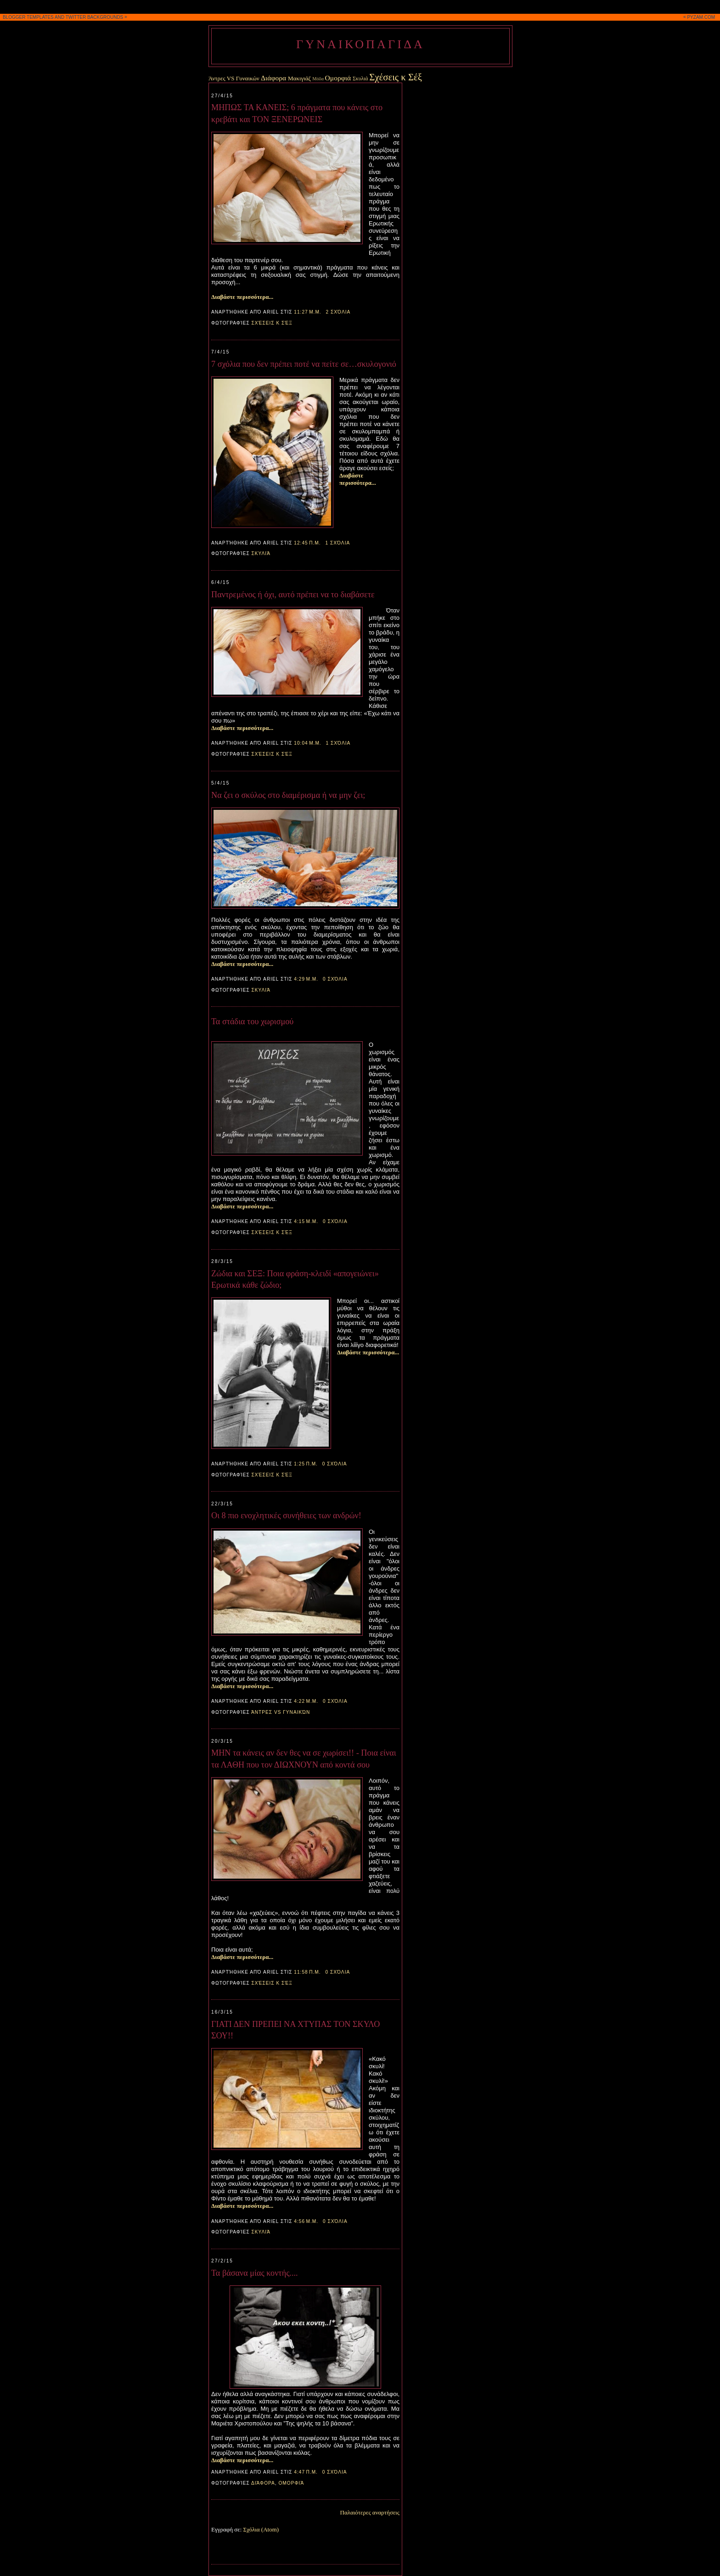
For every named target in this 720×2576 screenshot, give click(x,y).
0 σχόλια (335, 979)
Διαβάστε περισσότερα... (242, 296)
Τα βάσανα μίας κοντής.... (254, 2273)
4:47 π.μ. (306, 2472)
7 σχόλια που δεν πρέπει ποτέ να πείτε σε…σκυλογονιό (303, 364)
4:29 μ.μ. (306, 979)
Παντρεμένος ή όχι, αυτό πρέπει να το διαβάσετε (293, 594)
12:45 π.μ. (307, 542)
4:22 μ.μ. (306, 1701)
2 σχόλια (338, 311)
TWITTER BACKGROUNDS (95, 17)
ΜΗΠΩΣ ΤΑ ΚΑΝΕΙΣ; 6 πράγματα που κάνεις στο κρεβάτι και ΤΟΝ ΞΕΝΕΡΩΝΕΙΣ (296, 113)
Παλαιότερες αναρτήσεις (369, 2512)
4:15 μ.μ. (306, 1221)
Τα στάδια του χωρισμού (252, 1021)
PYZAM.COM (701, 17)
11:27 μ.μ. (307, 311)
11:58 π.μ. (307, 1972)
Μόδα (318, 78)
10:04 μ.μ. (307, 743)
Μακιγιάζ (299, 78)
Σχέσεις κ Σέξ (395, 77)
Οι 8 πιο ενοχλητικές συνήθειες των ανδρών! (286, 1515)
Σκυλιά (360, 79)
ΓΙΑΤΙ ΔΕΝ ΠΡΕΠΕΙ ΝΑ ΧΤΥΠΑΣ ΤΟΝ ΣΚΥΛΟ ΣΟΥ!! (295, 2030)
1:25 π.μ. (306, 1463)
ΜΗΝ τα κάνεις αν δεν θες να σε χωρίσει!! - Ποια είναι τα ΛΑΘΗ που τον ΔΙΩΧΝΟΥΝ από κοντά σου (303, 1758)
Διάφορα (273, 78)
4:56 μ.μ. (306, 2221)
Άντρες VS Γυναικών (233, 78)
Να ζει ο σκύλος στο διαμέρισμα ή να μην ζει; (288, 795)
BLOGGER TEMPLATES (28, 17)
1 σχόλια (337, 542)
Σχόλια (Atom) (261, 2529)
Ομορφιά (338, 78)
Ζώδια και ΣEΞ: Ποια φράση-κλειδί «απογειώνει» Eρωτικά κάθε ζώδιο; (295, 1279)
